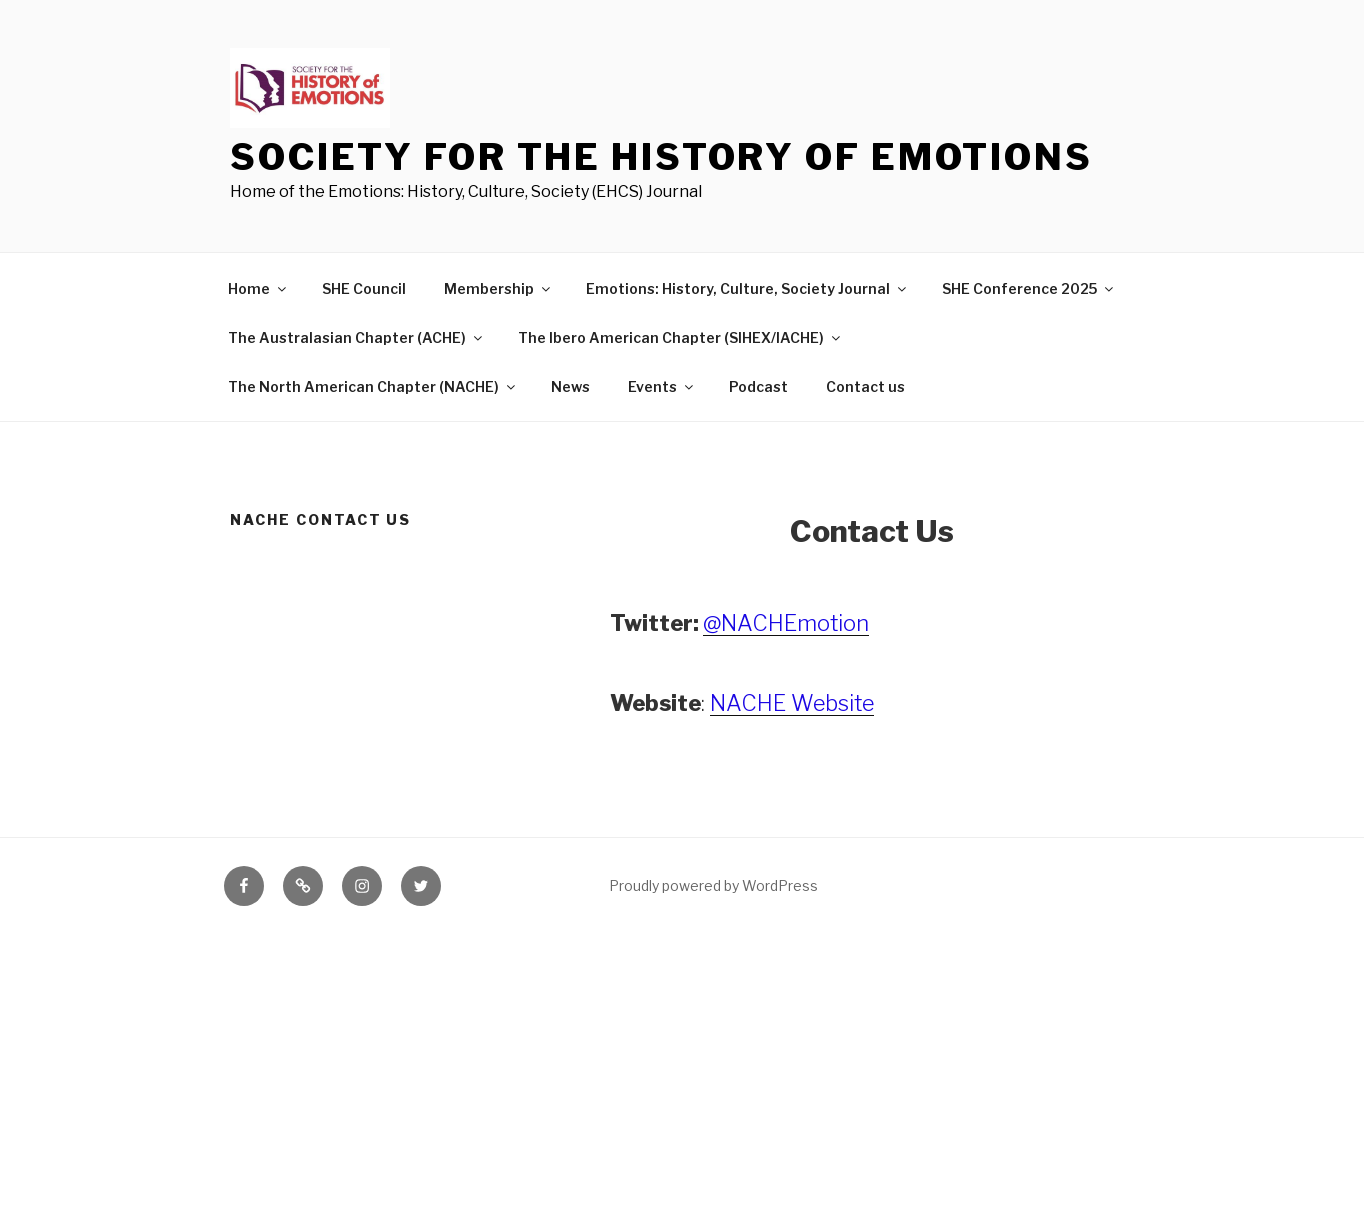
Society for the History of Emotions (661, 157)
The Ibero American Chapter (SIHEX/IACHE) (680, 337)
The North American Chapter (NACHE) (373, 386)
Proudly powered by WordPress (713, 885)
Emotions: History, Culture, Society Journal (747, 288)
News (570, 386)
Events (662, 386)
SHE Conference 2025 (1029, 288)
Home (258, 288)
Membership (498, 288)
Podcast (758, 386)
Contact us (865, 386)
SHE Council (364, 288)
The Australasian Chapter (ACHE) (356, 337)
